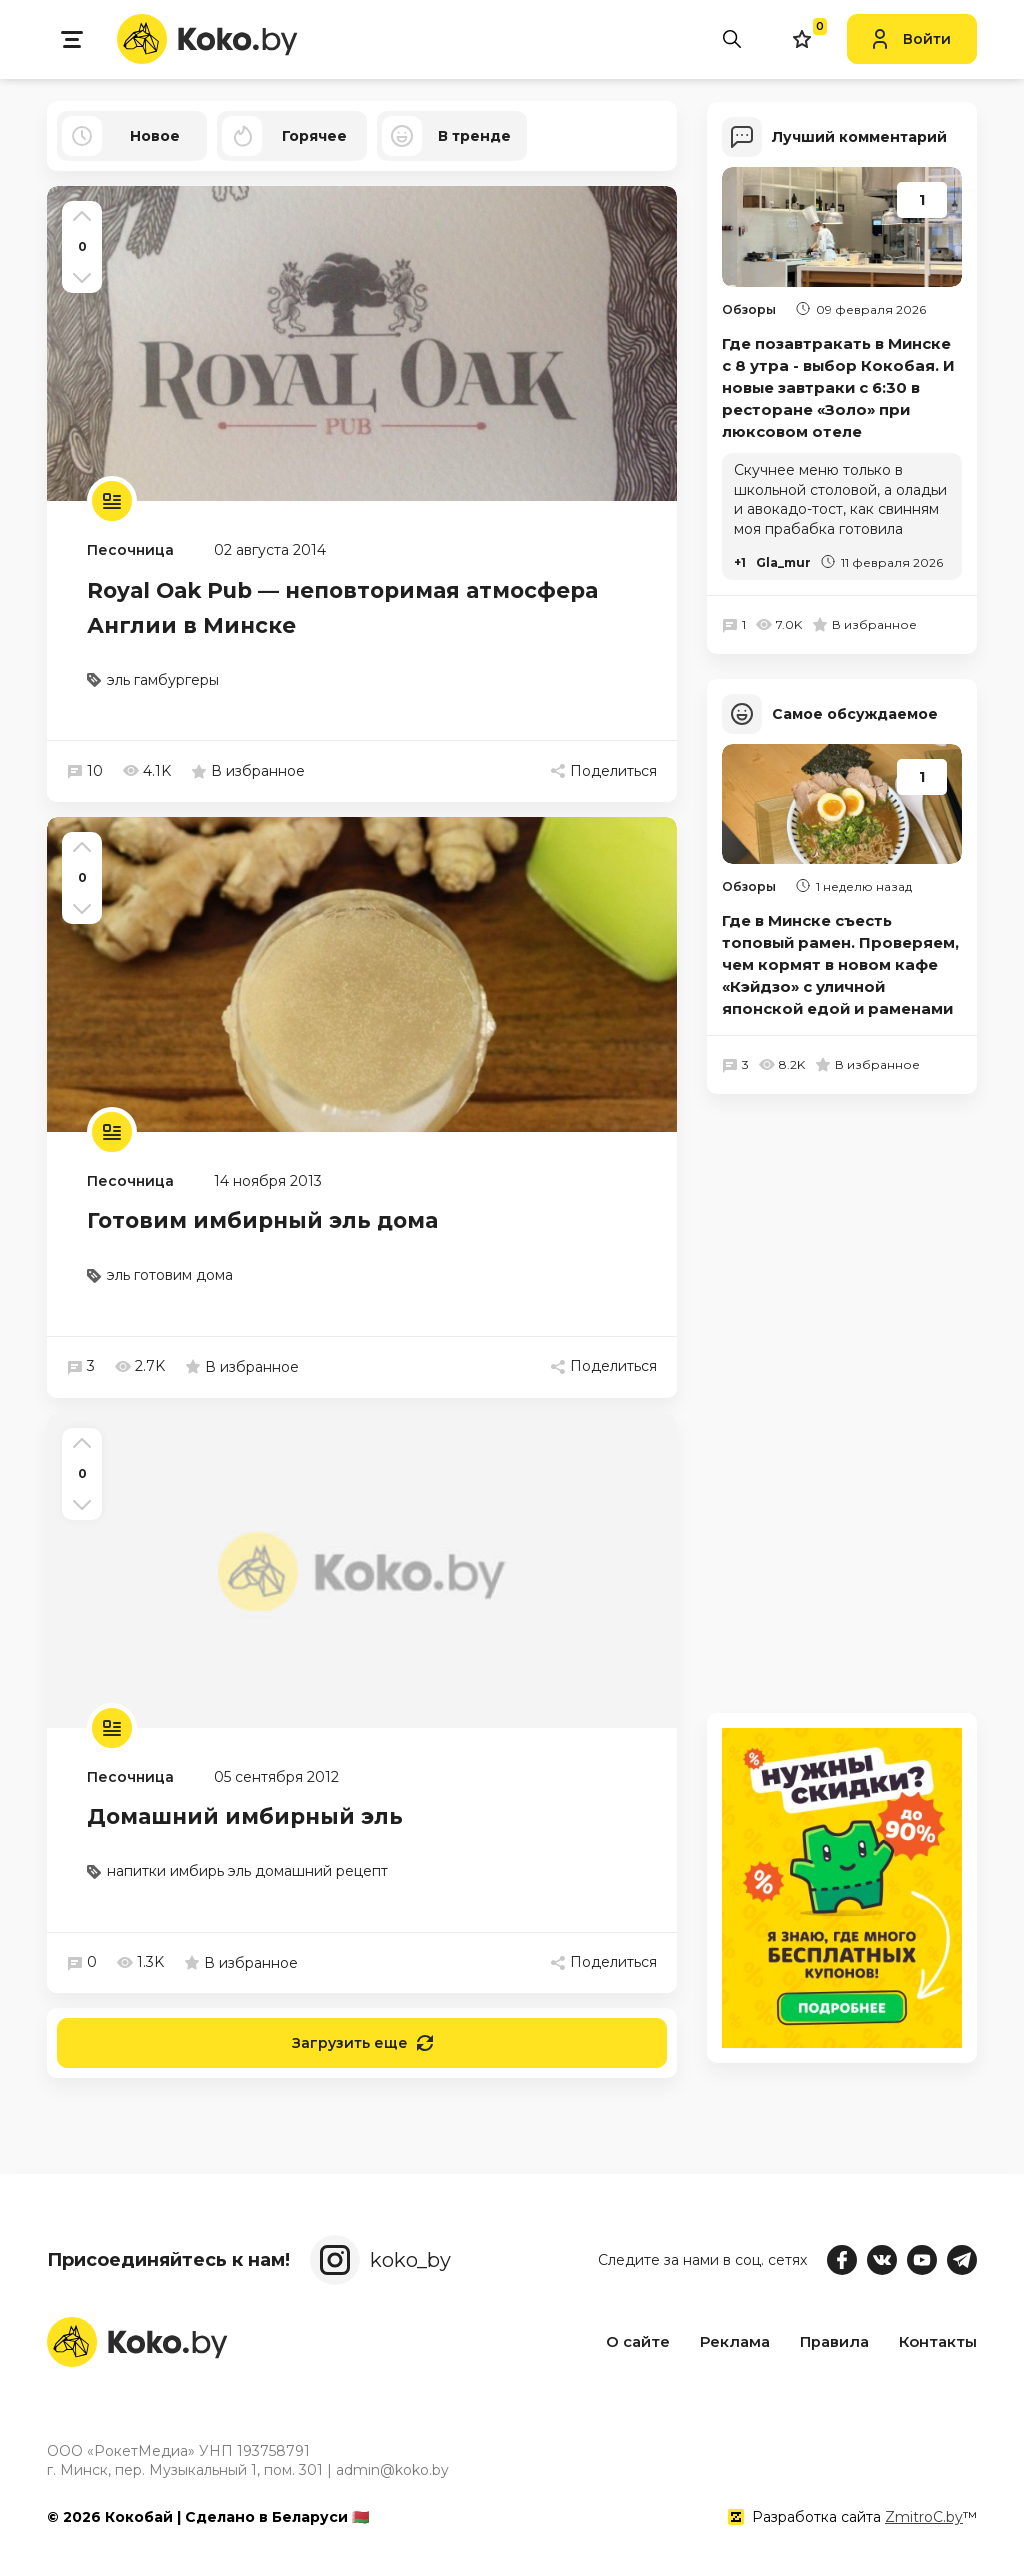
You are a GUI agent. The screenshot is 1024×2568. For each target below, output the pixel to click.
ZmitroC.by (924, 2517)
